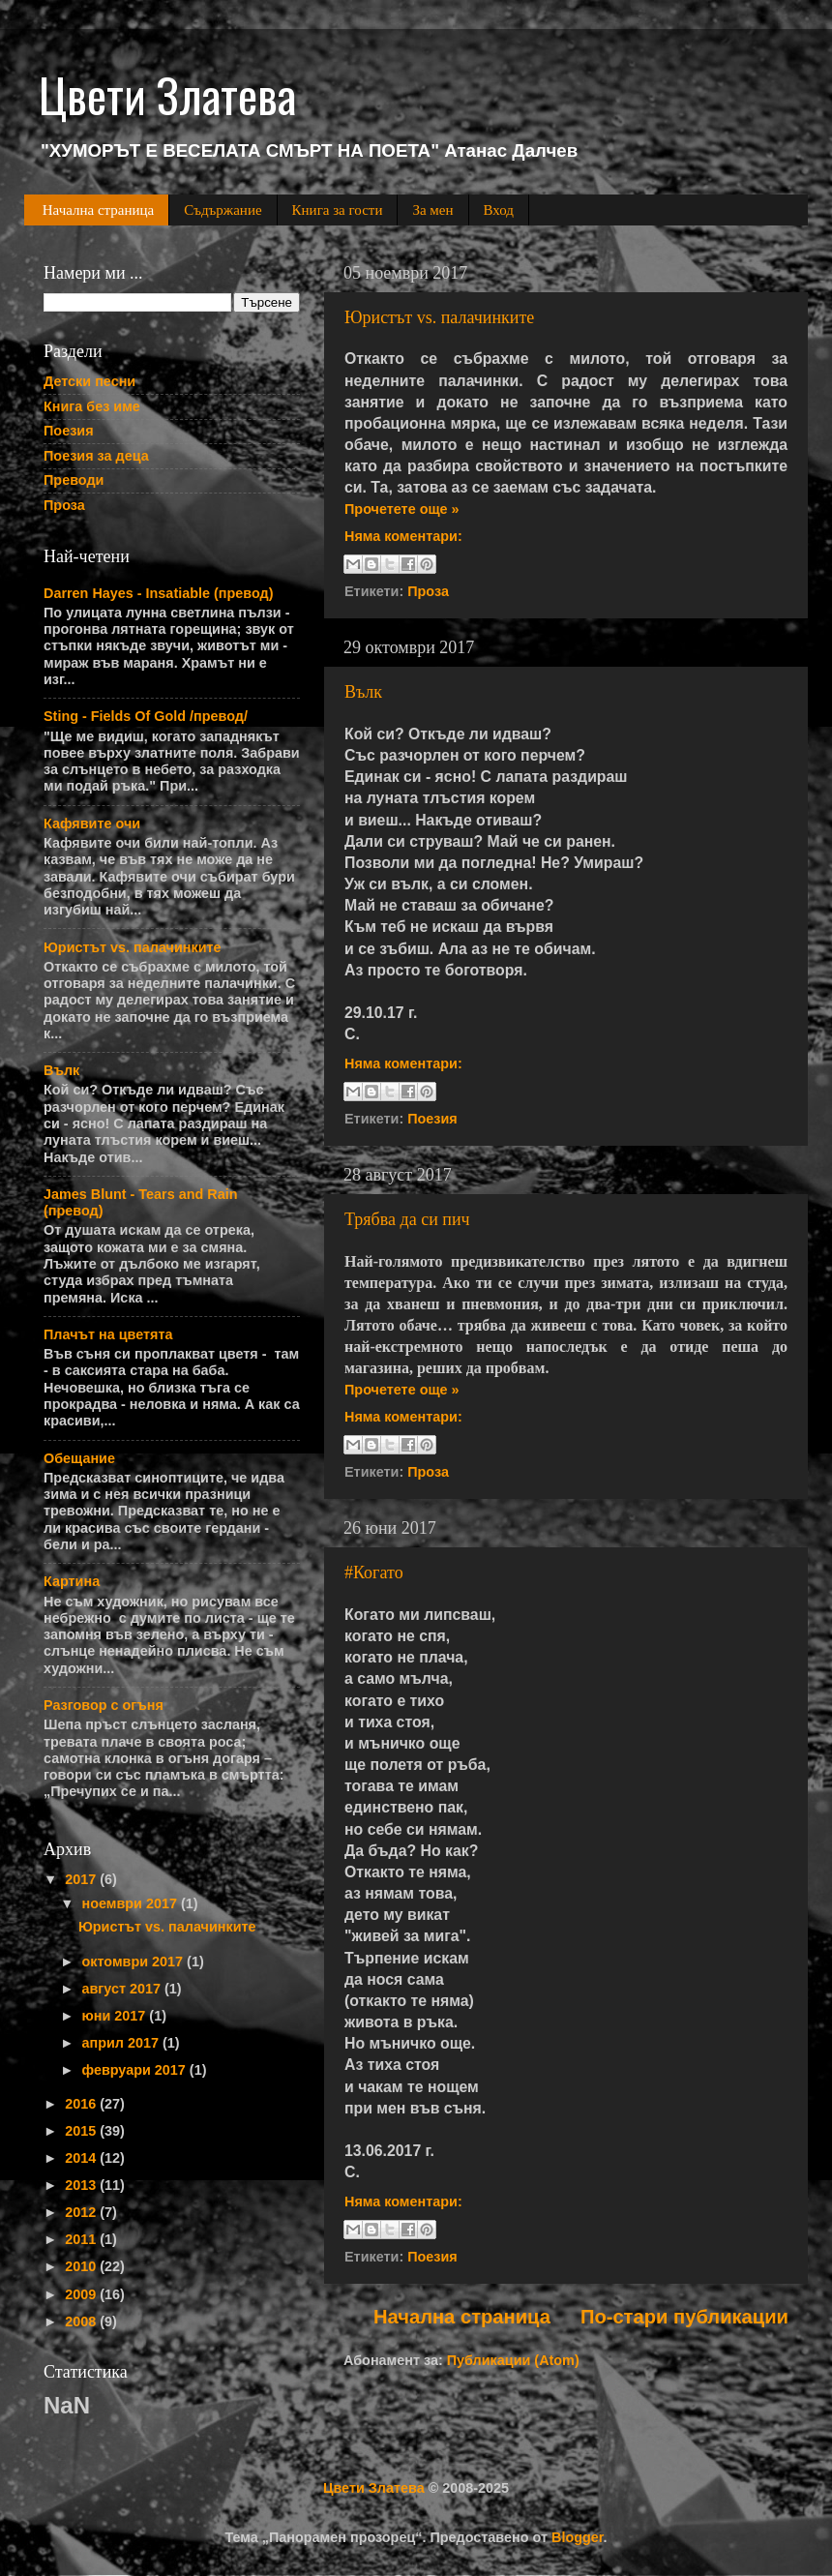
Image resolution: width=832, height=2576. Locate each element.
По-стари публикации (684, 2316)
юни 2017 (116, 2015)
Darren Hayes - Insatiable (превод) (158, 593)
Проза (428, 591)
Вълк (363, 692)
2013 (82, 2185)
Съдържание (222, 210)
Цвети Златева (374, 2488)
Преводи (74, 480)
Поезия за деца (96, 456)
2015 (82, 2131)
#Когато (373, 1572)
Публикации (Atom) (513, 2360)
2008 (82, 2321)
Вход (499, 210)
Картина (72, 1581)
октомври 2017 (135, 1961)
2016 (82, 2104)
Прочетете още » (402, 509)
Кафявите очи (92, 823)
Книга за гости (337, 210)
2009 (82, 2294)
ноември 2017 (131, 1903)
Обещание (79, 1458)
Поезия (432, 1118)
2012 (82, 2212)
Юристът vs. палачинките (439, 317)
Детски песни (89, 381)
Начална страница (98, 210)
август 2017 (123, 1988)
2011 (82, 2239)
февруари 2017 (136, 2070)
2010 (82, 2266)
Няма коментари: (403, 536)
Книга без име (92, 406)
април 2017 (122, 2043)
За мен (432, 210)
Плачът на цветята (108, 1334)
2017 (82, 1879)
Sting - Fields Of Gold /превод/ (146, 716)
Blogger (577, 2537)
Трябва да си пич (407, 1219)
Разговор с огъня (103, 1705)
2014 (82, 2158)
